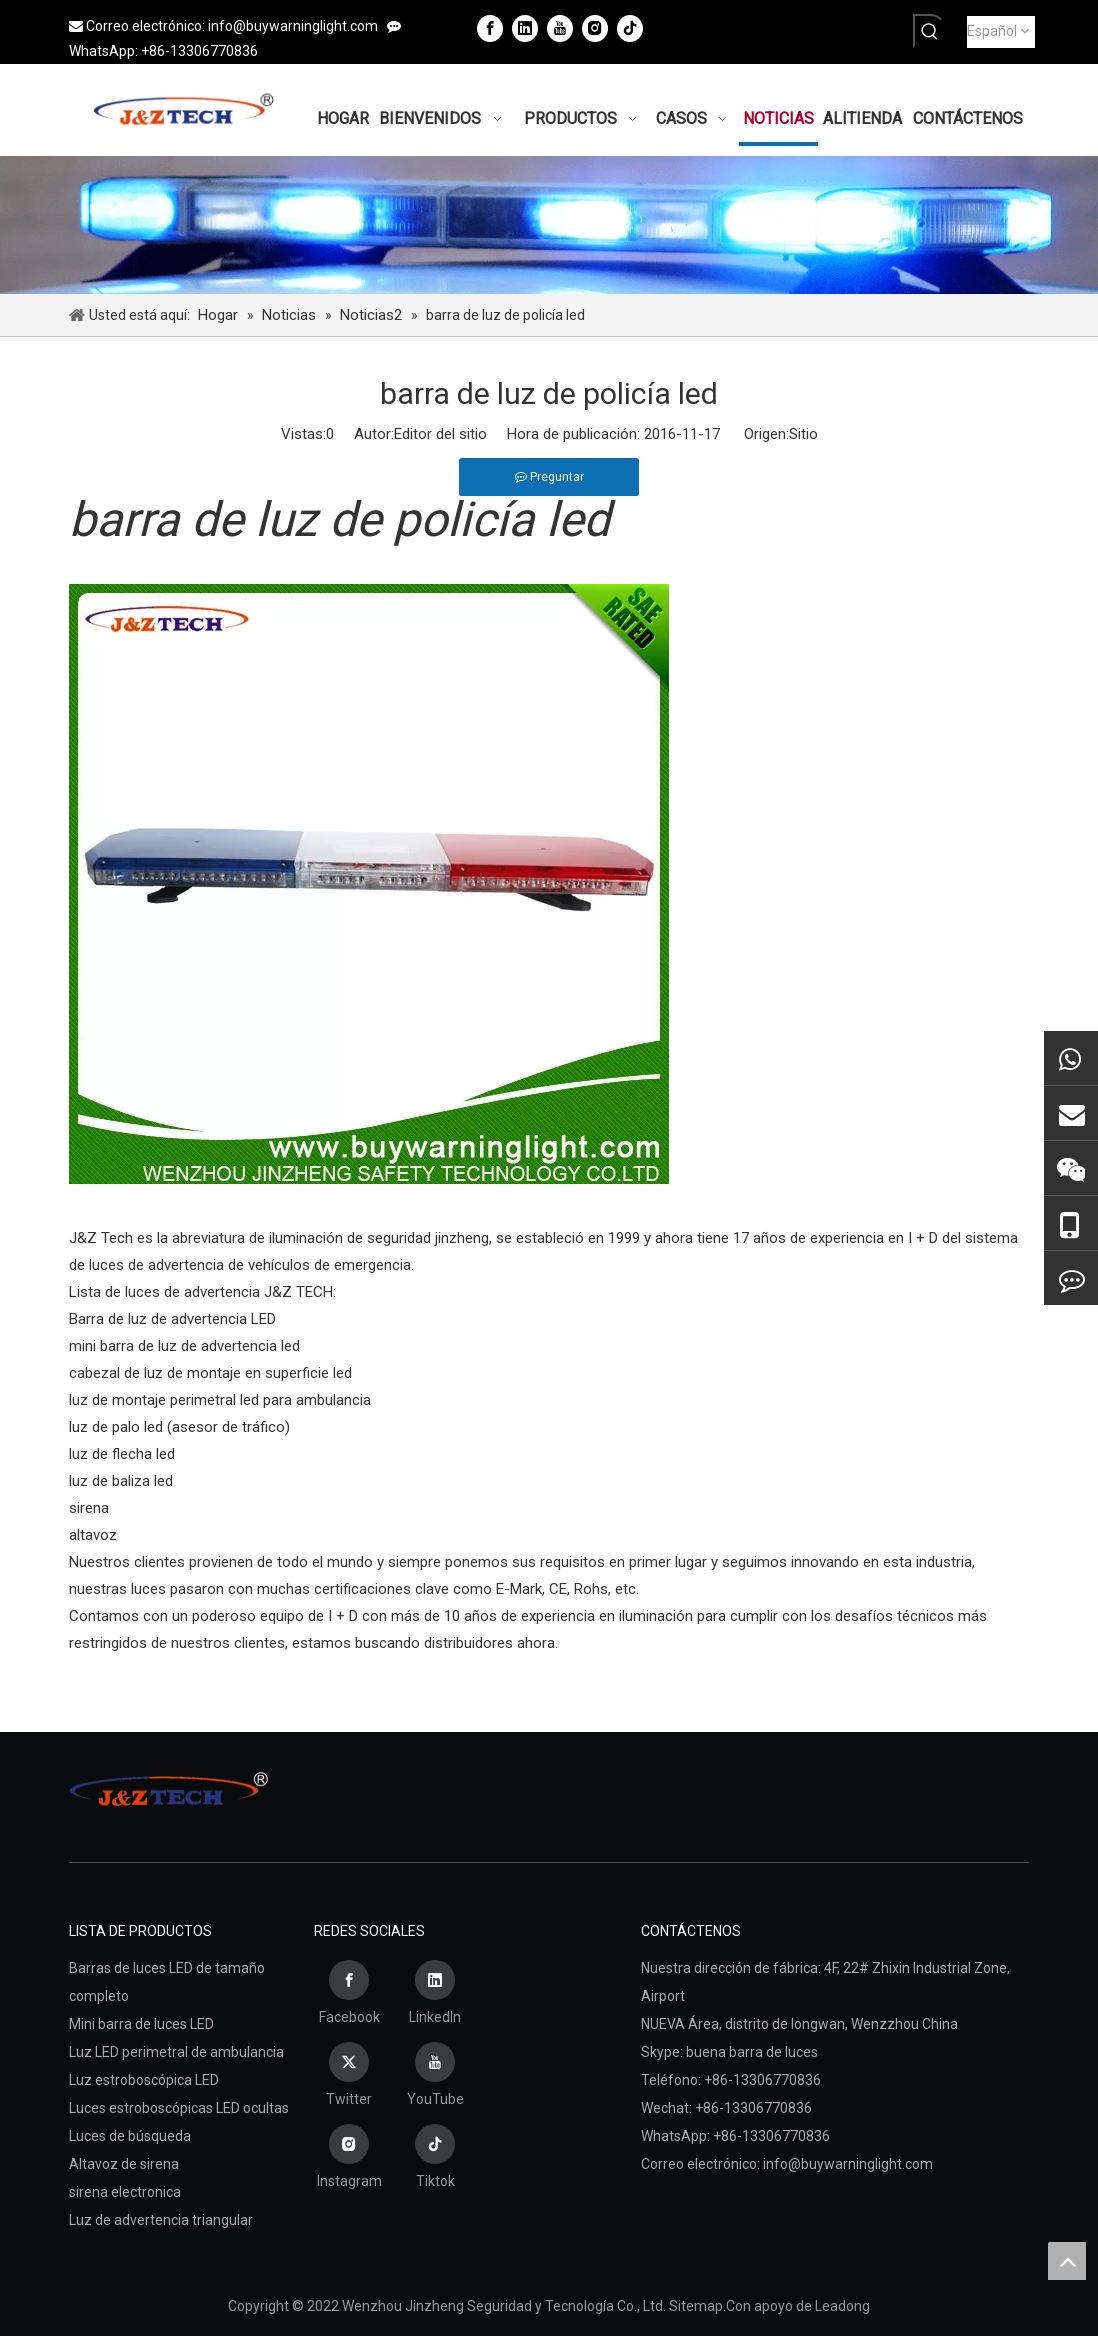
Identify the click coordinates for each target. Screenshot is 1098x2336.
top (1067, 2261)
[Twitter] (349, 2077)
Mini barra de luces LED (141, 2024)
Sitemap (696, 2306)
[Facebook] (490, 28)
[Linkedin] (525, 28)
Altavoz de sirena (124, 2164)
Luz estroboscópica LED (144, 2080)
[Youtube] (560, 28)
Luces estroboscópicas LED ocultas (179, 2108)
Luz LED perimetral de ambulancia (176, 2052)
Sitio (803, 434)
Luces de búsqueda (130, 2136)
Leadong (842, 2306)
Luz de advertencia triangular (161, 2220)
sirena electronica (125, 2192)
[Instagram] (595, 28)
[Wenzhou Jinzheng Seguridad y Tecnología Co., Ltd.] (549, 224)
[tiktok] (630, 28)
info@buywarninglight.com (293, 26)
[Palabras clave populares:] (930, 31)
